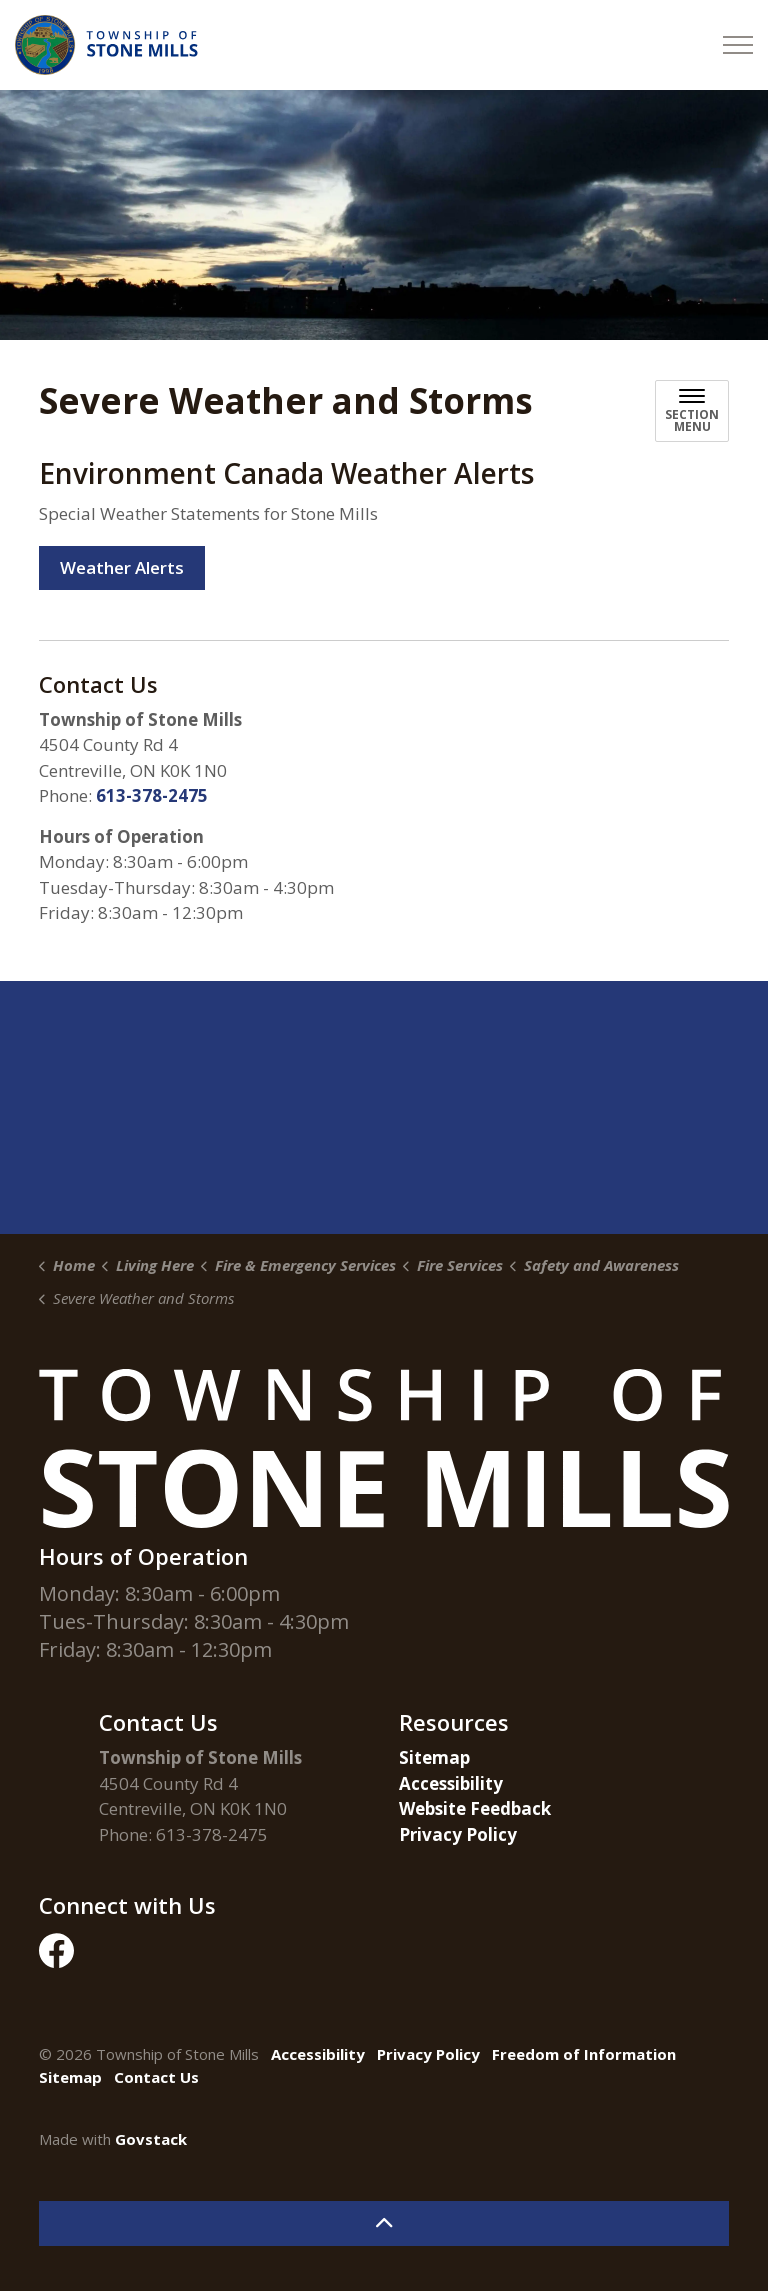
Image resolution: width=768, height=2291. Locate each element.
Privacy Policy (458, 1834)
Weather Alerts (122, 568)
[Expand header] (738, 45)
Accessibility (451, 1783)
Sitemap (434, 1757)
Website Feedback (475, 1808)
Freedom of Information (584, 2054)
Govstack (151, 2139)
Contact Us (156, 2077)
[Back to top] (384, 2223)
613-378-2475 (152, 795)
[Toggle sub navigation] (692, 411)
